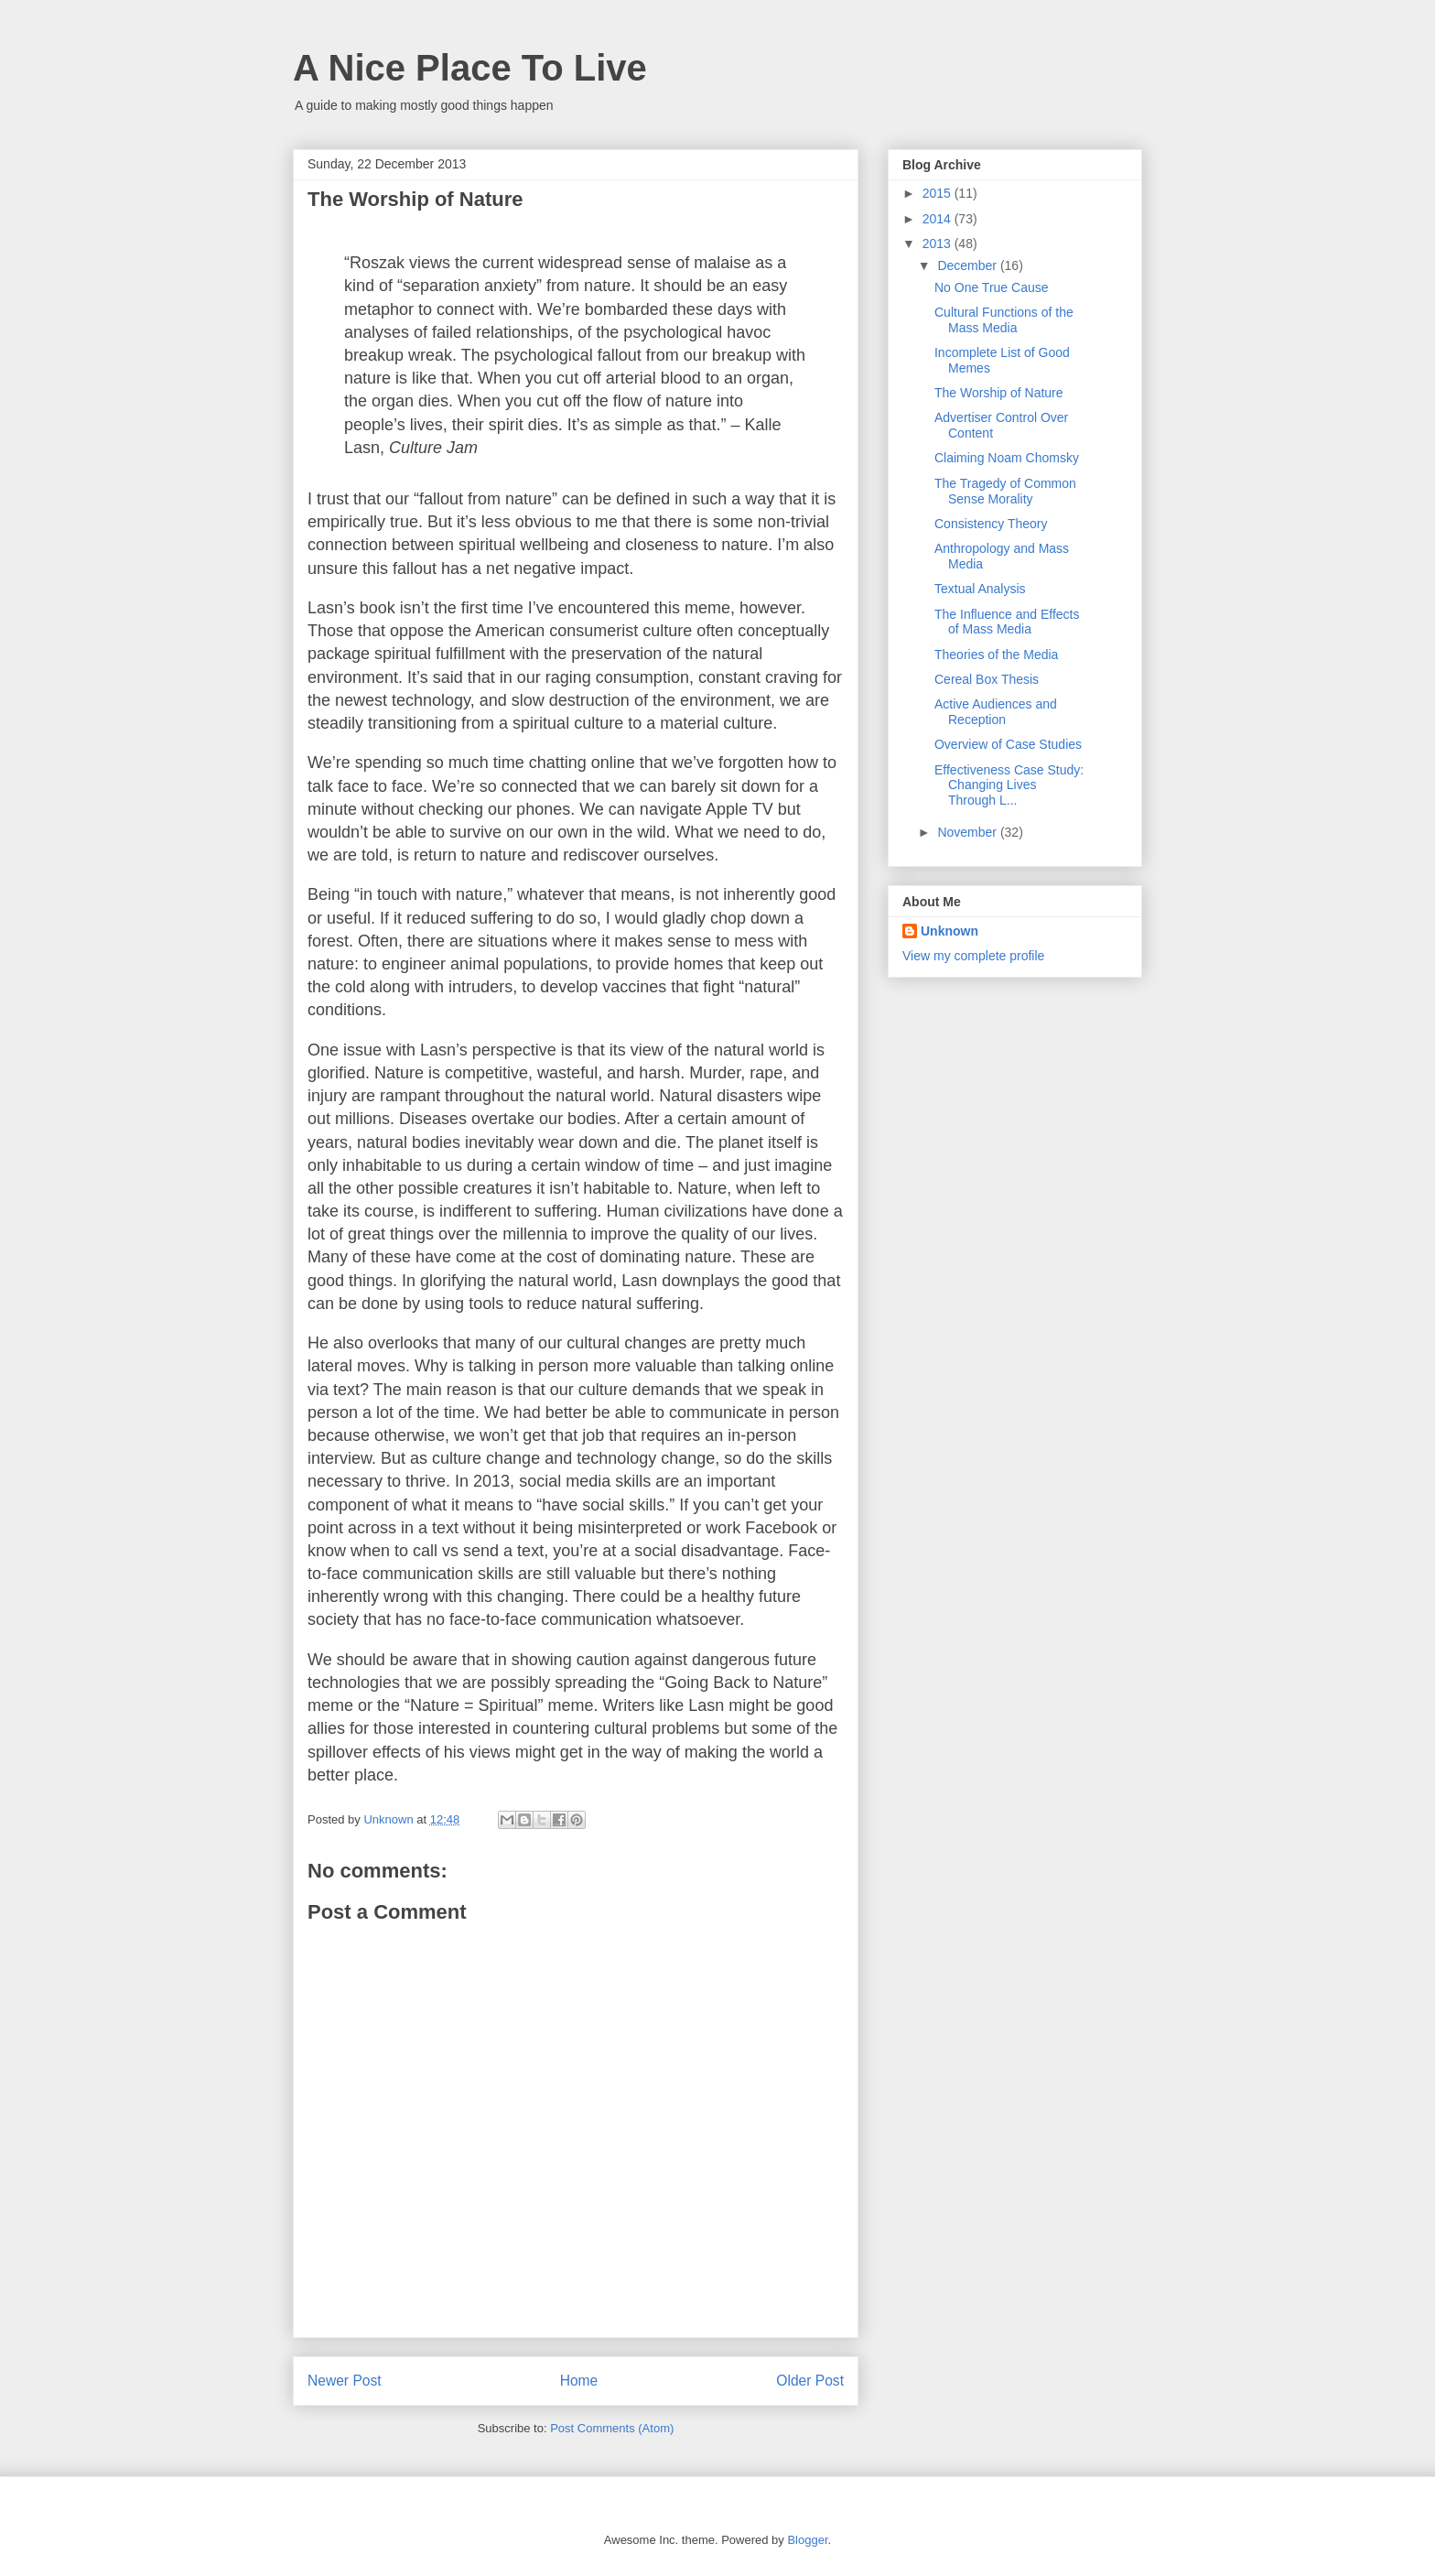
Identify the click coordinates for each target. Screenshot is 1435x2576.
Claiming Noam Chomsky (1006, 457)
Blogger (807, 2540)
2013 (938, 243)
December (968, 265)
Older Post (810, 2380)
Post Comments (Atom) (612, 2428)
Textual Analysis (980, 588)
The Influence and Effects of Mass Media (1007, 622)
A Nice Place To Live (470, 68)
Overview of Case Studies (1008, 744)
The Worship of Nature (998, 392)
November (968, 832)
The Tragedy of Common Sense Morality (1005, 491)
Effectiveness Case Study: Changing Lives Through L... (1009, 785)
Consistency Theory (990, 523)
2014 (938, 218)
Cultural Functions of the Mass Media (1004, 320)
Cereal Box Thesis (986, 679)
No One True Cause (991, 287)
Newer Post (345, 2380)
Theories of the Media (996, 654)
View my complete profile (973, 955)
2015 (938, 193)
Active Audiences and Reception (995, 712)
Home (579, 2380)
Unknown (949, 931)
